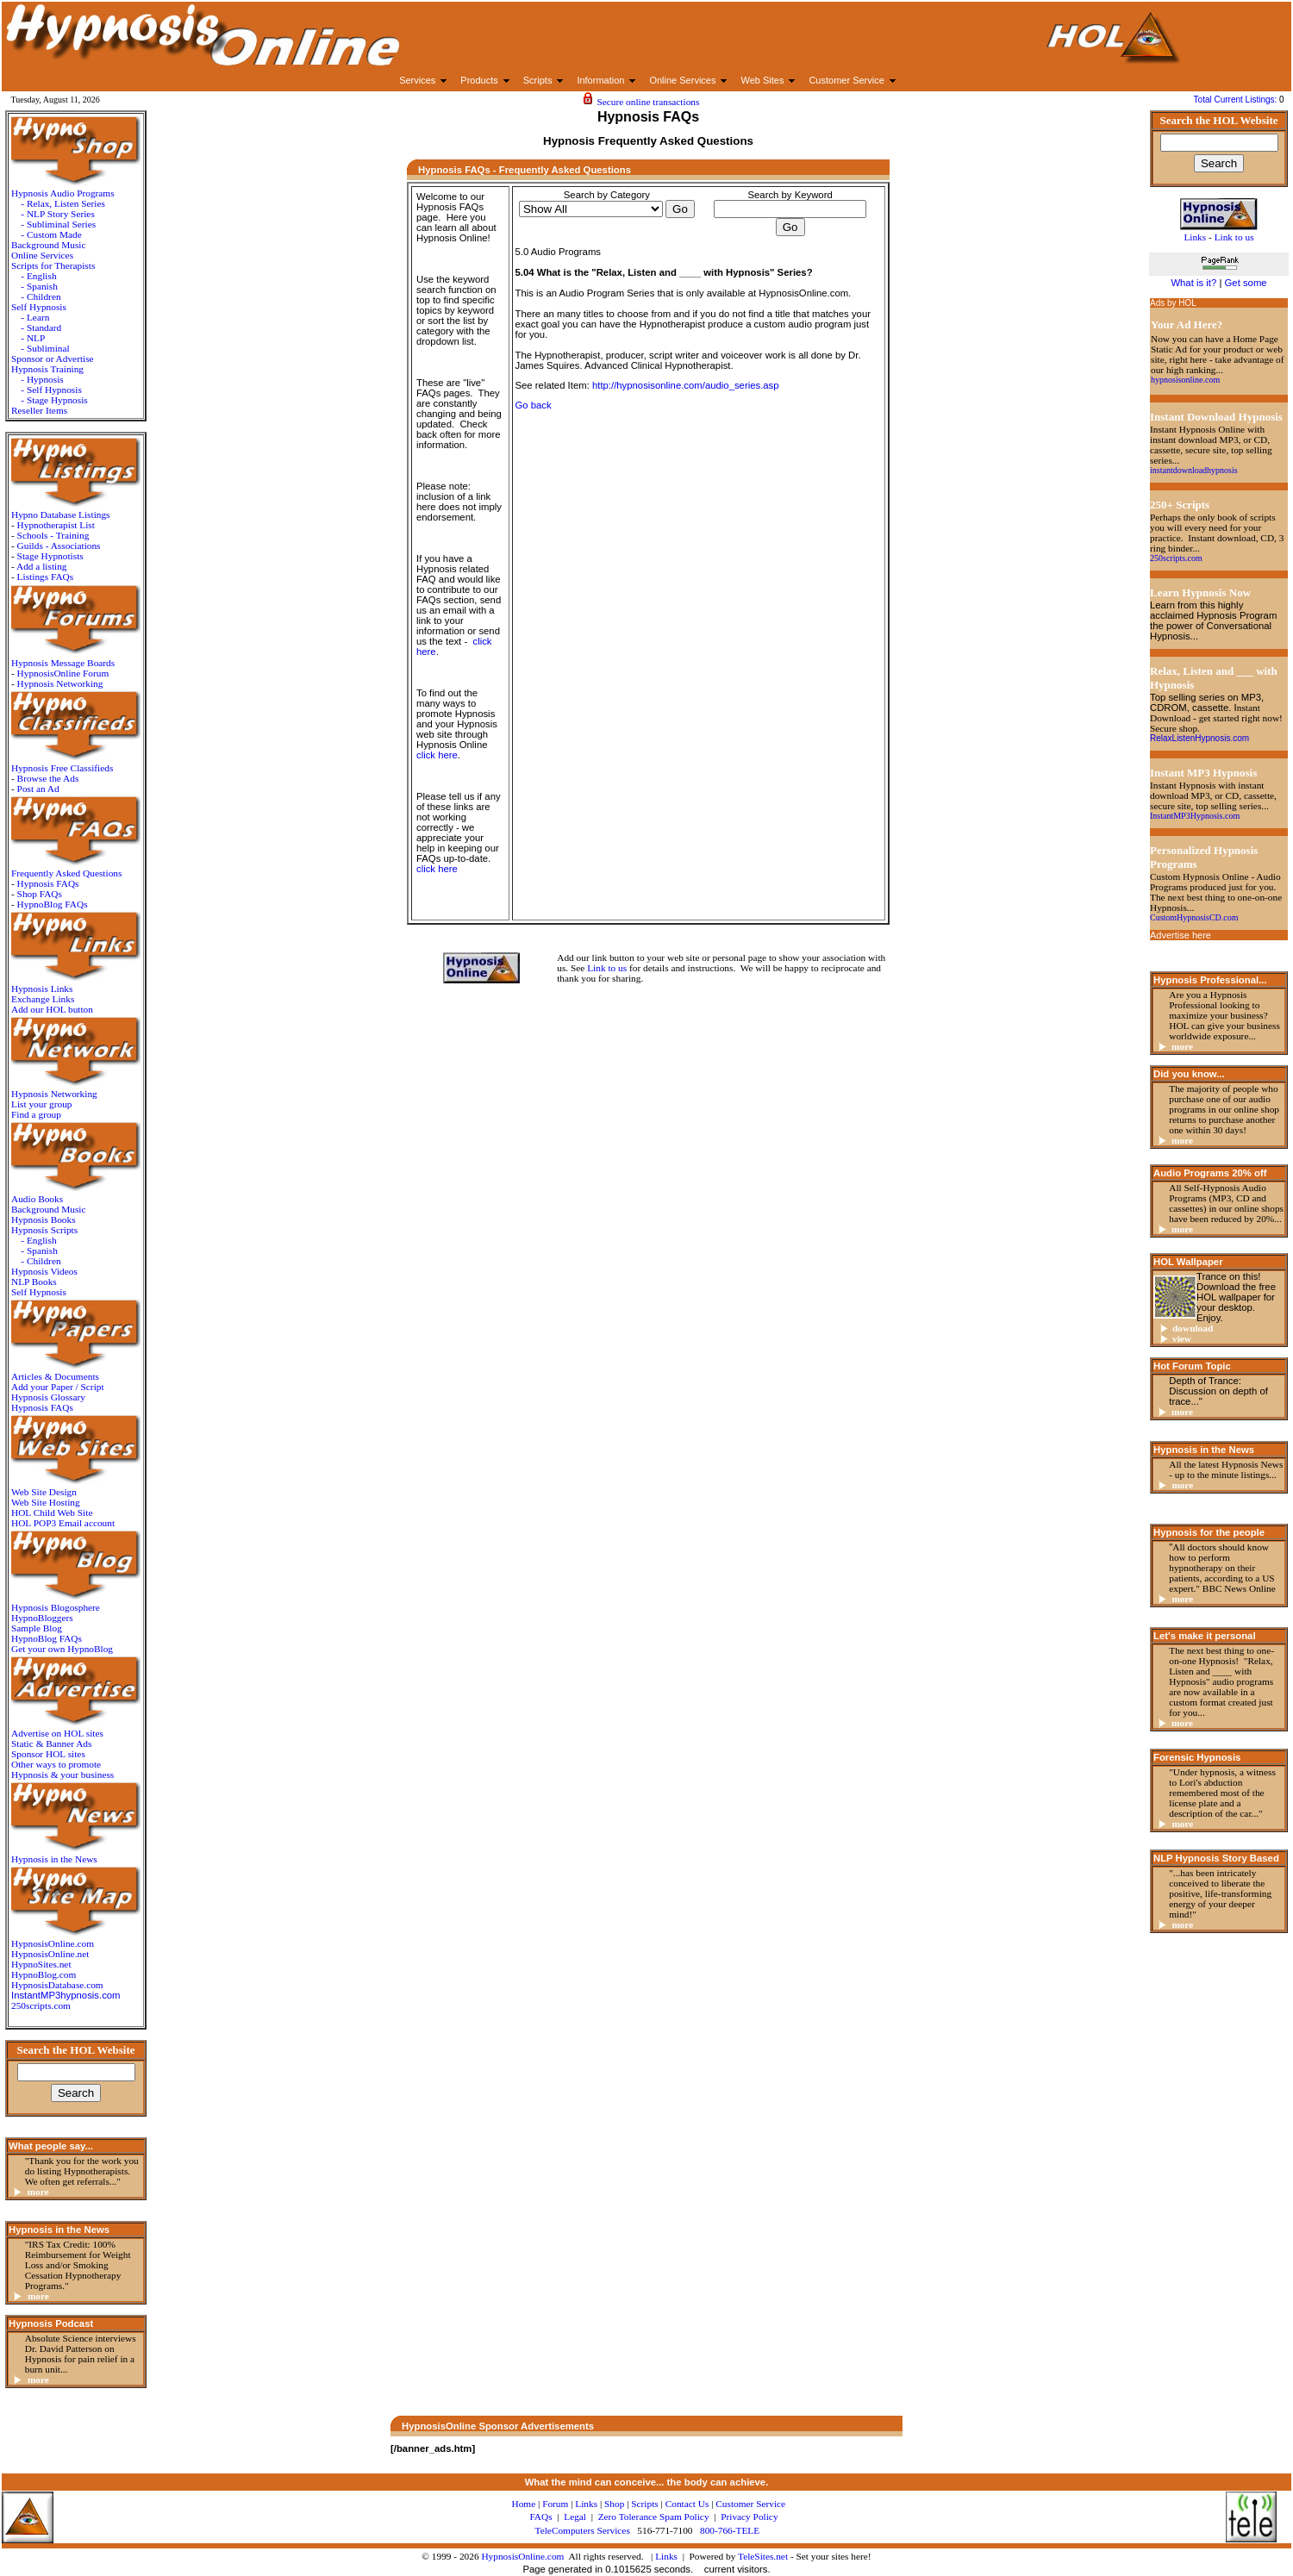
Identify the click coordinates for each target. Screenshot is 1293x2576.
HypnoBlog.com (43, 1974)
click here (437, 755)
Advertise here (1180, 935)
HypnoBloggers (42, 1617)
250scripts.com (41, 2005)
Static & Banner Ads (51, 1743)
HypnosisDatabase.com (57, 1985)
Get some (1246, 283)
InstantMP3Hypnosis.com (1195, 815)
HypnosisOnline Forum (63, 673)
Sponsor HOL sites (48, 1754)
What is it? (1193, 283)
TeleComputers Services (582, 2530)
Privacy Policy (749, 2516)
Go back (533, 405)
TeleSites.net (764, 2556)
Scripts (644, 2503)
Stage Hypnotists (50, 556)
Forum (555, 2503)
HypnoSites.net (41, 1964)
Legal (575, 2516)
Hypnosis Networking (60, 683)
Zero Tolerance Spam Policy (653, 2516)
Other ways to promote (56, 1764)
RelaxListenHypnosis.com (1199, 738)
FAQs (540, 2516)
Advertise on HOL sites (57, 1733)
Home (524, 2503)
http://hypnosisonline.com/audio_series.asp (685, 385)
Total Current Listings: (1237, 99)
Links (666, 2556)
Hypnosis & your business (62, 1774)
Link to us (607, 968)
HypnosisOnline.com (522, 2556)
